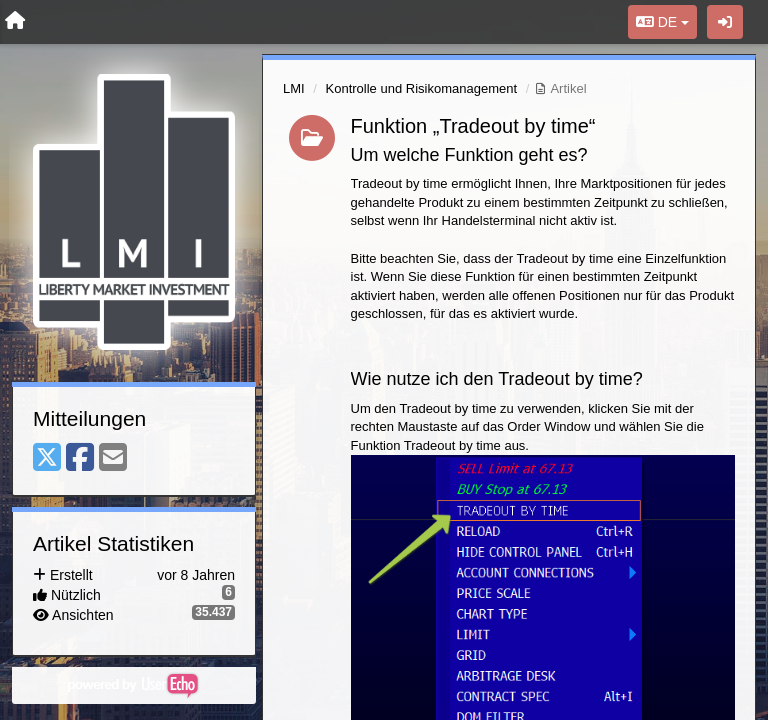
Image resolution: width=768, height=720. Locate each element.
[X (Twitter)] (47, 458)
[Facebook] (80, 458)
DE (662, 22)
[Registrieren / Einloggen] (725, 22)
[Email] (113, 458)
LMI (294, 88)
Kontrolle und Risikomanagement (422, 88)
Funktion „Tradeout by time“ (473, 126)
